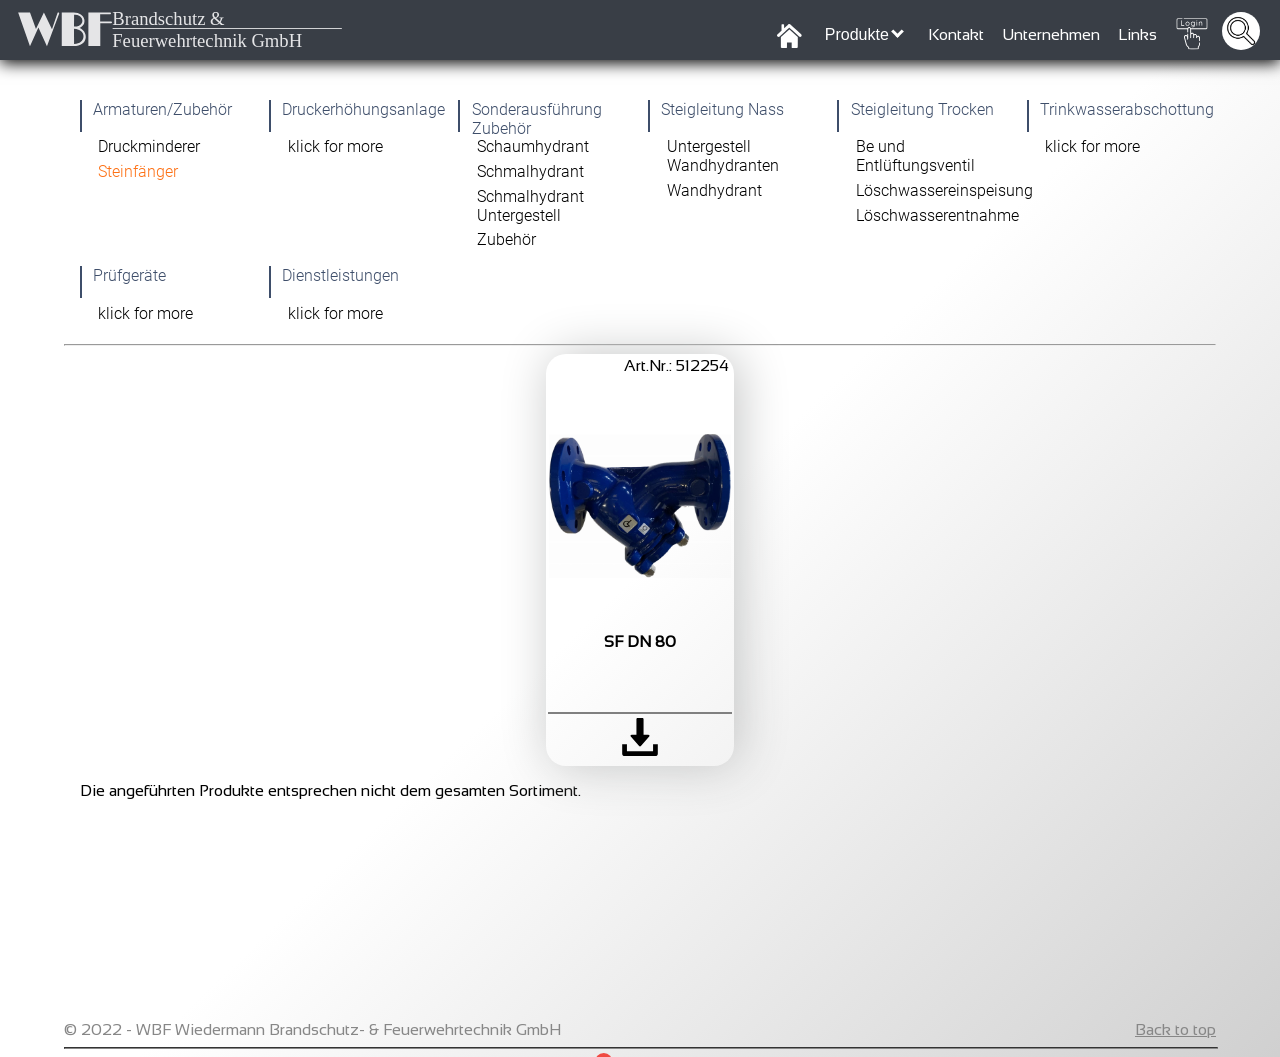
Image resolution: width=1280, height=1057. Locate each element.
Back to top (1175, 1029)
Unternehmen (1051, 34)
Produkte (864, 34)
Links (1137, 34)
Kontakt (956, 34)
